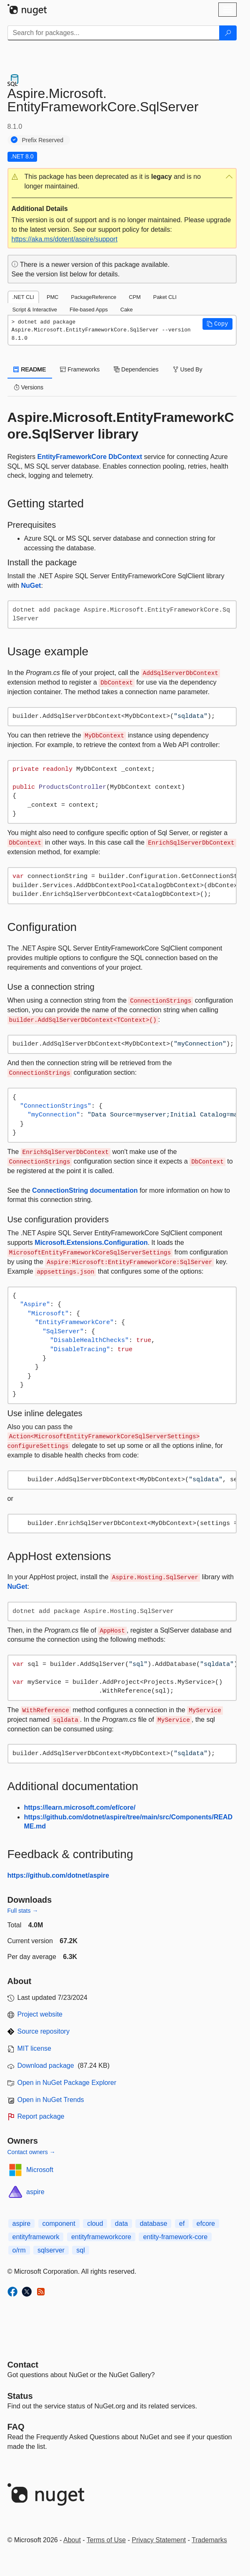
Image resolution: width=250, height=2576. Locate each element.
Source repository (44, 2031)
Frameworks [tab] (80, 369)
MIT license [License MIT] (35, 2048)
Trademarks (209, 2539)
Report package (41, 2116)
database (153, 2223)
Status (20, 2395)
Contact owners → (31, 2152)
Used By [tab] (187, 369)
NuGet (31, 585)
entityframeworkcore (101, 2236)
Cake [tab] (126, 309)
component (58, 2223)
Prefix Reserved (43, 140)
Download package (46, 2065)
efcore (206, 2223)
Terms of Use (106, 2539)
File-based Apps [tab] (89, 309)
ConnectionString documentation (85, 1190)
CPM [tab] (134, 297)
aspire (35, 2191)
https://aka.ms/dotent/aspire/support (65, 239)
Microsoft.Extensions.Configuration (91, 1242)
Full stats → (23, 1910)
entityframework (36, 2236)
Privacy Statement (159, 2539)
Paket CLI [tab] (165, 297)
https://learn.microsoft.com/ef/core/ (80, 1807)
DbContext (125, 456)
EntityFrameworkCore (72, 456)
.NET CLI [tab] (23, 297)
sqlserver (51, 2250)
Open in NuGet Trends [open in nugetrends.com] (51, 2099)
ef (182, 2223)
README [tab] (30, 369)
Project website (40, 2014)
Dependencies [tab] (136, 369)
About (72, 2539)
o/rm (19, 2250)
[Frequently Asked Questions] (16, 2426)
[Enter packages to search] (114, 32)
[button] (122, 181)
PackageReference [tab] (93, 297)
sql (80, 2250)
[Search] (228, 32)
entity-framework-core (175, 2236)
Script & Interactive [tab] (34, 309)
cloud (95, 2223)
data (121, 2223)
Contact (23, 2364)
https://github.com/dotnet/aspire (58, 1875)
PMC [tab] (52, 297)
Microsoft (39, 2169)
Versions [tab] (29, 387)
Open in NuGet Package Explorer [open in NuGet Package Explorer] (67, 2082)
